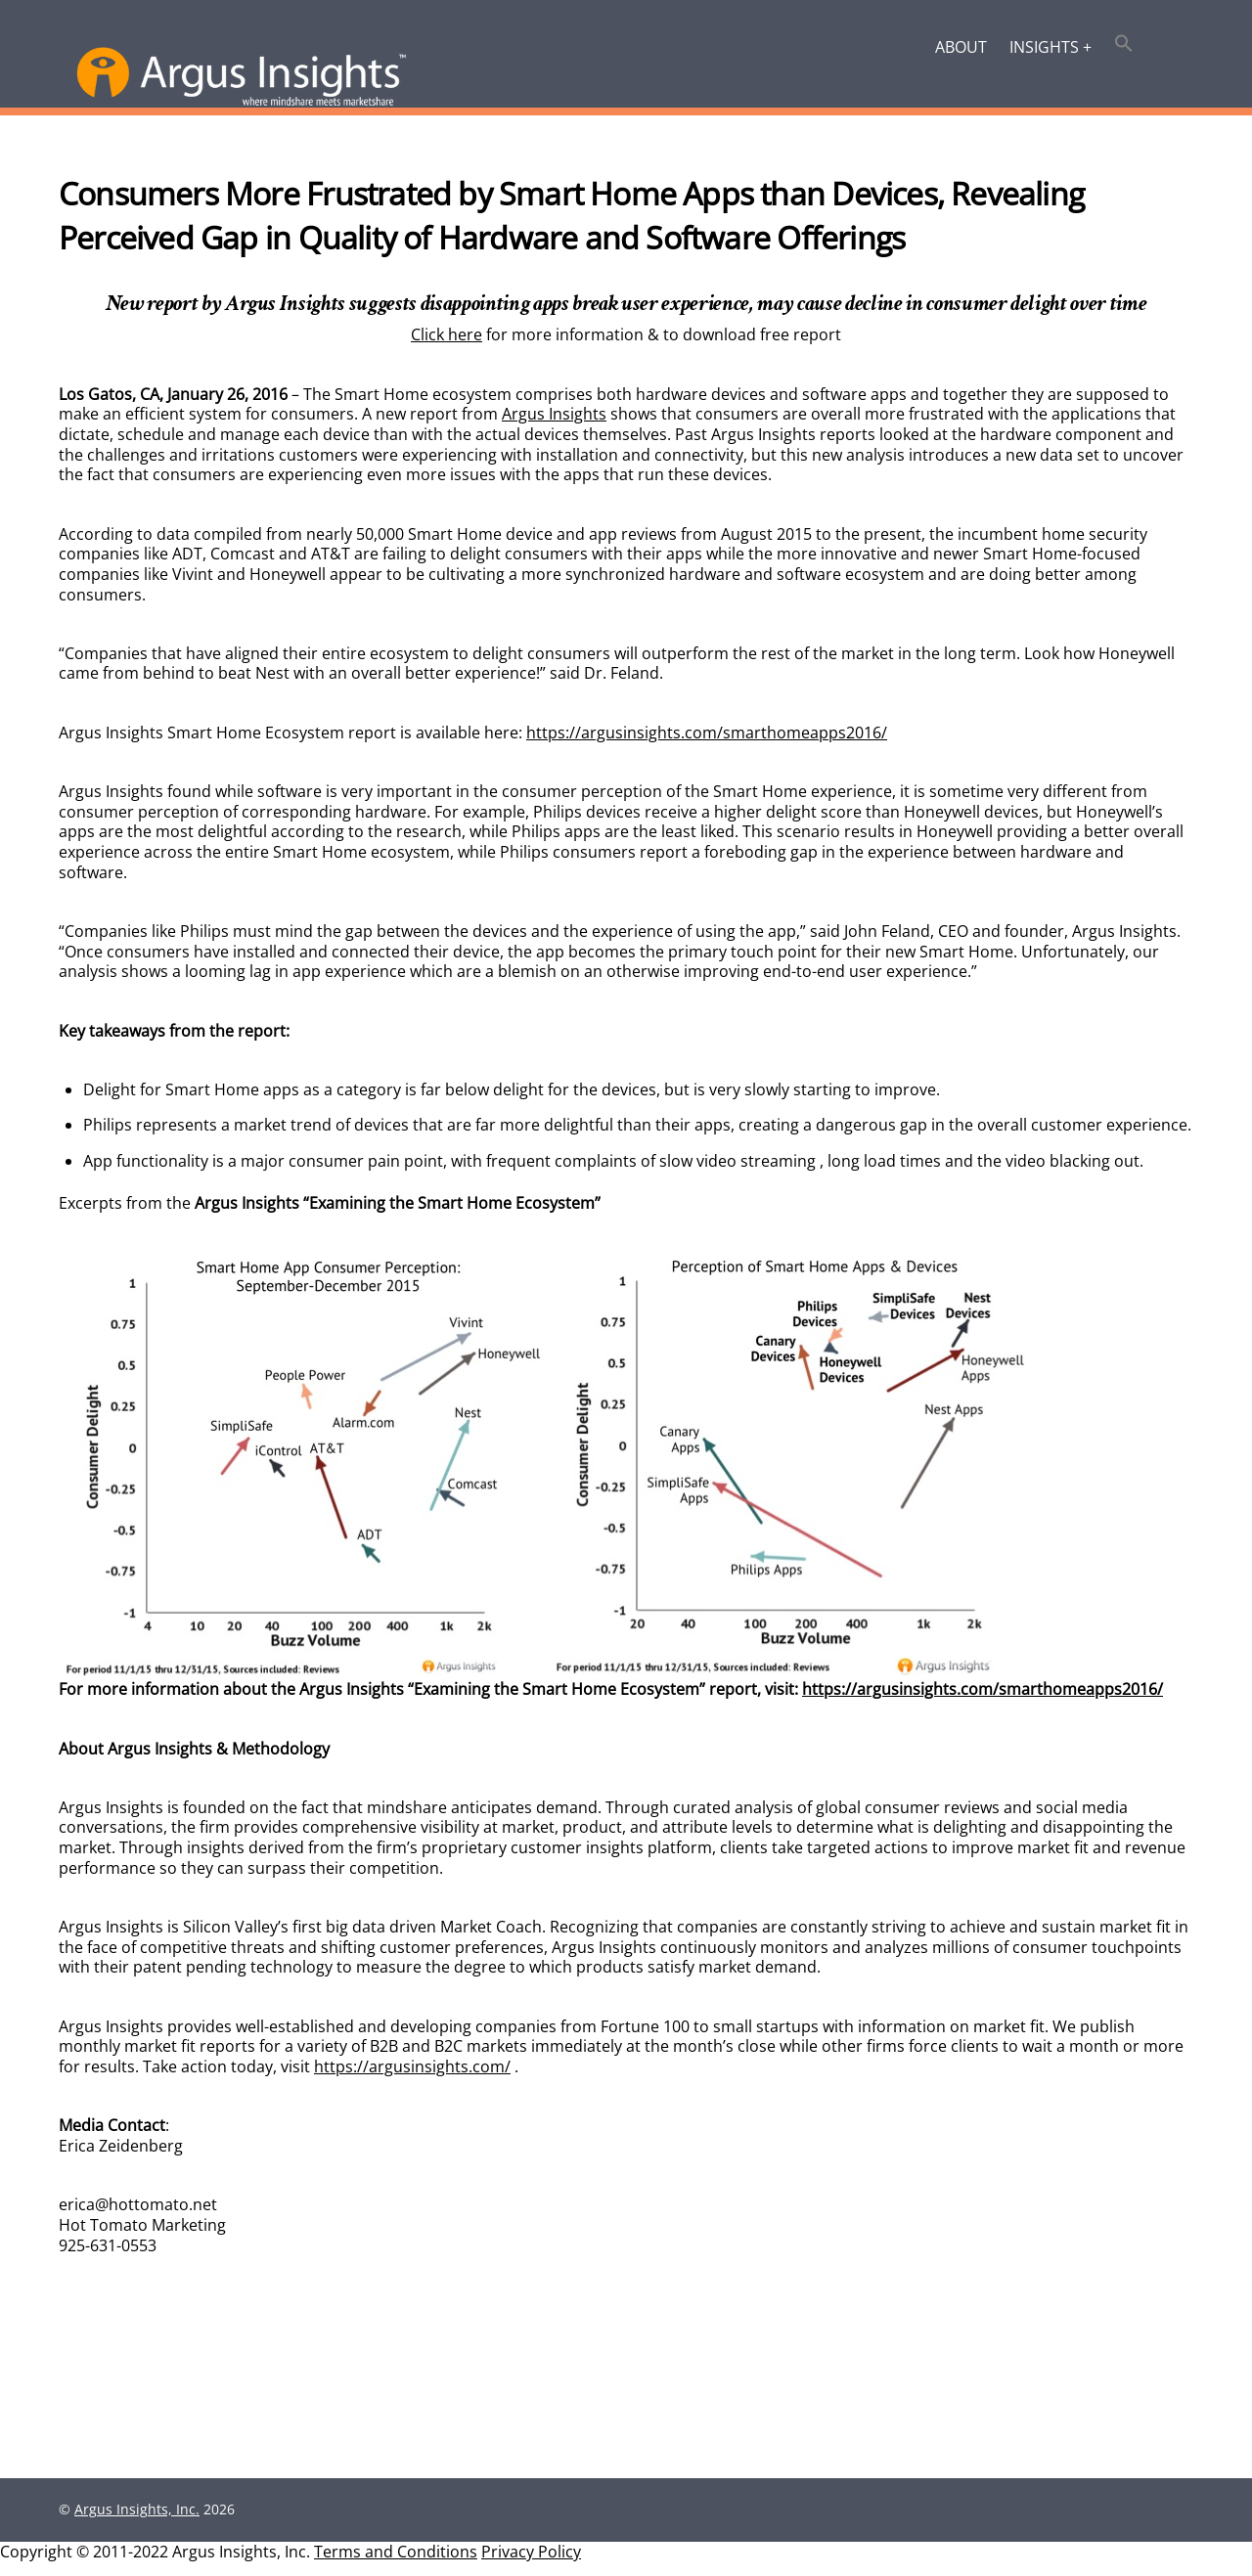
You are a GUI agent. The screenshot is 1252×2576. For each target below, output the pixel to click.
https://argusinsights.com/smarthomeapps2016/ (706, 736)
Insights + (1050, 47)
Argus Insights (554, 415)
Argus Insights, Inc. (137, 2522)
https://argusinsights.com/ (412, 2077)
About (961, 47)
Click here (446, 336)
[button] (1124, 45)
